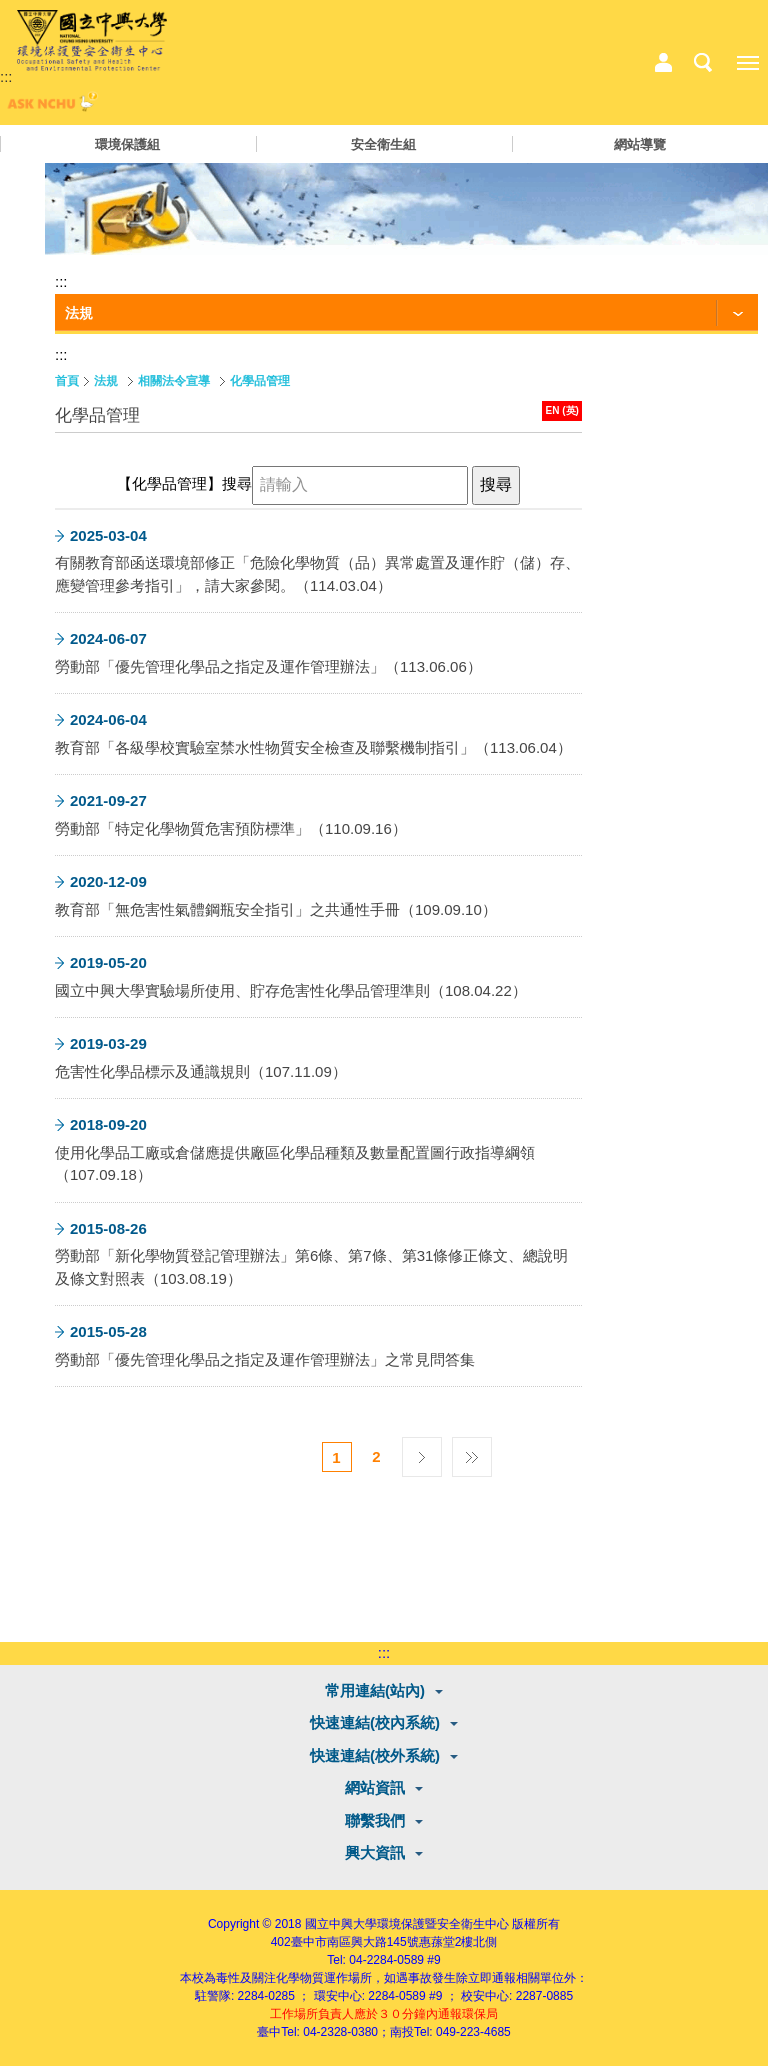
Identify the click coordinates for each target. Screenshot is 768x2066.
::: (6, 76)
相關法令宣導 (174, 381)
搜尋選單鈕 (703, 63)
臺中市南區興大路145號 (355, 1942)
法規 (106, 381)
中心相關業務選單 (663, 63)
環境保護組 (127, 144)
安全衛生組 (383, 144)
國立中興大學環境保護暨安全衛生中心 (407, 1924)
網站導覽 (640, 144)
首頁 (67, 381)
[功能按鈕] (406, 314)
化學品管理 (260, 381)
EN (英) (562, 410)
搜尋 (237, 483)
